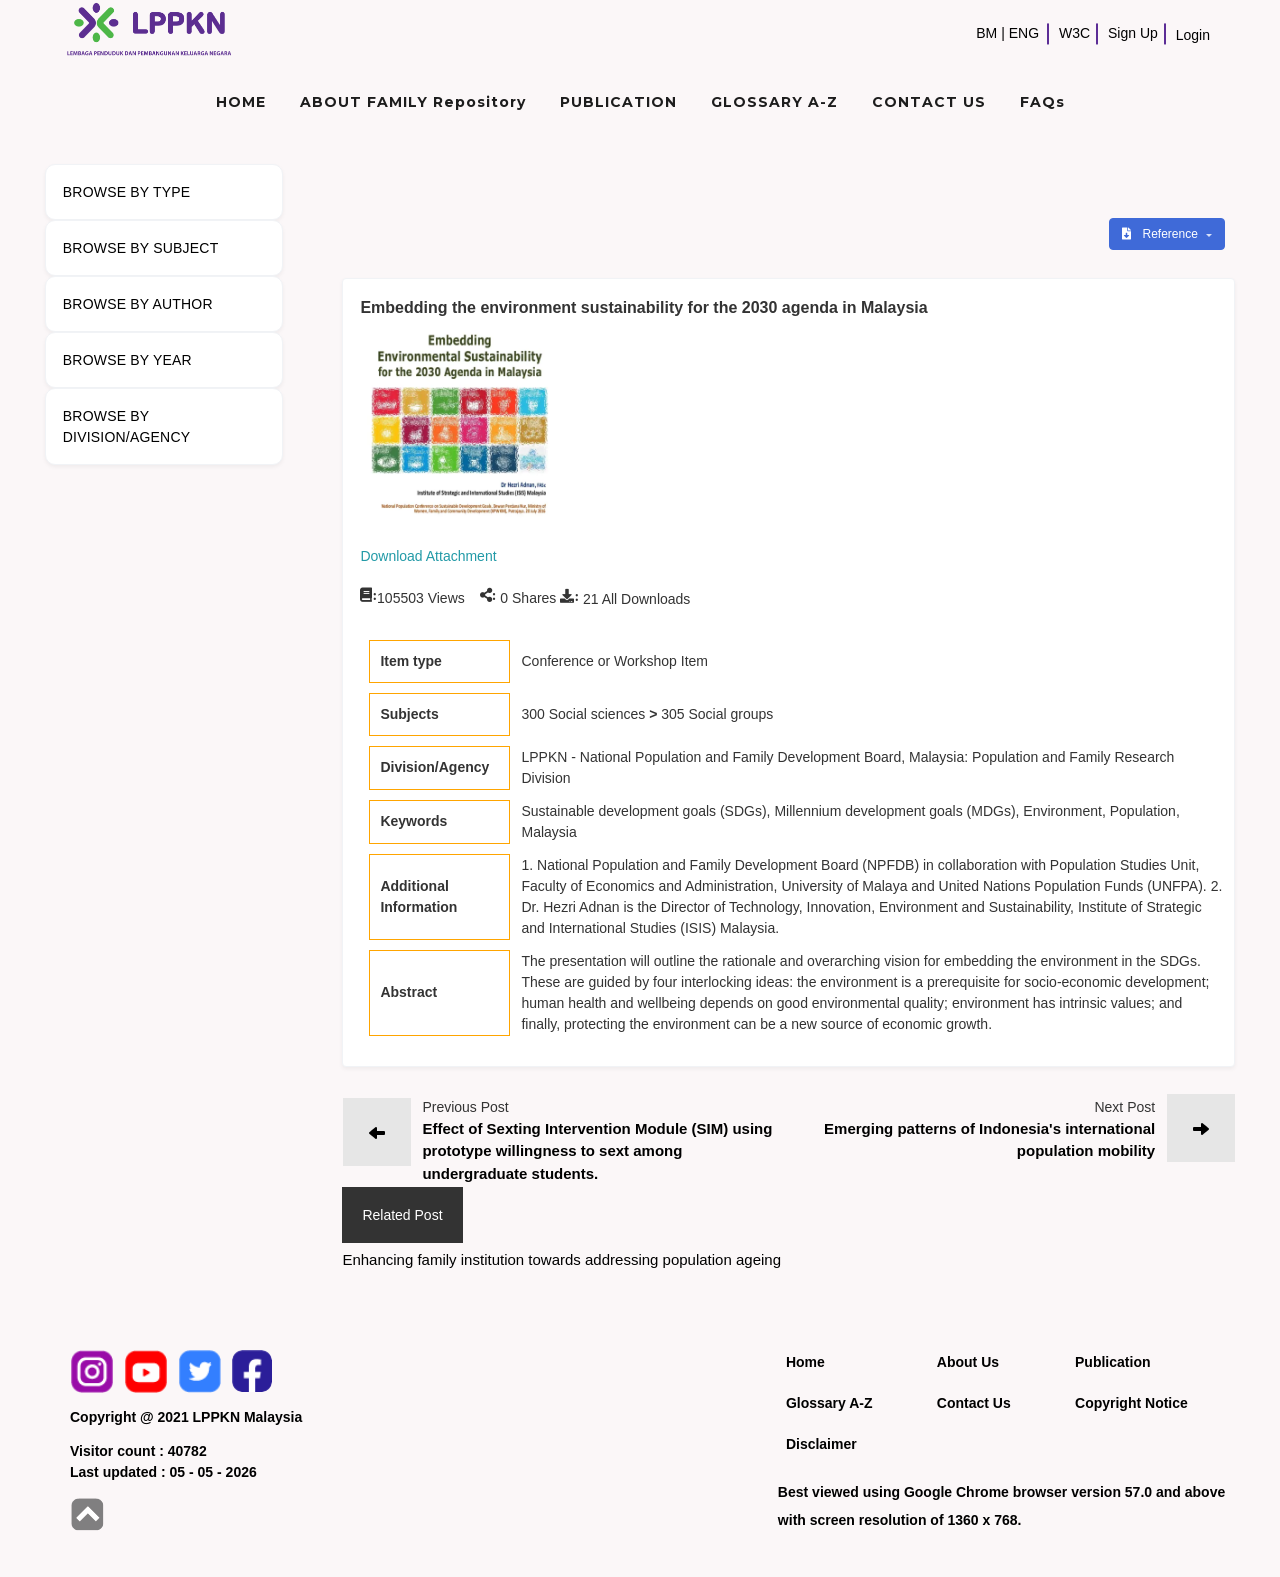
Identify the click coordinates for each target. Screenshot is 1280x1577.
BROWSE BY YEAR (127, 360)
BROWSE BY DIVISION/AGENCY (126, 426)
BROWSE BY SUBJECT (141, 248)
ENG (1024, 33)
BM (986, 33)
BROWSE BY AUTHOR (138, 304)
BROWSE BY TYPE (127, 192)
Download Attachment (428, 556)
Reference (1161, 234)
